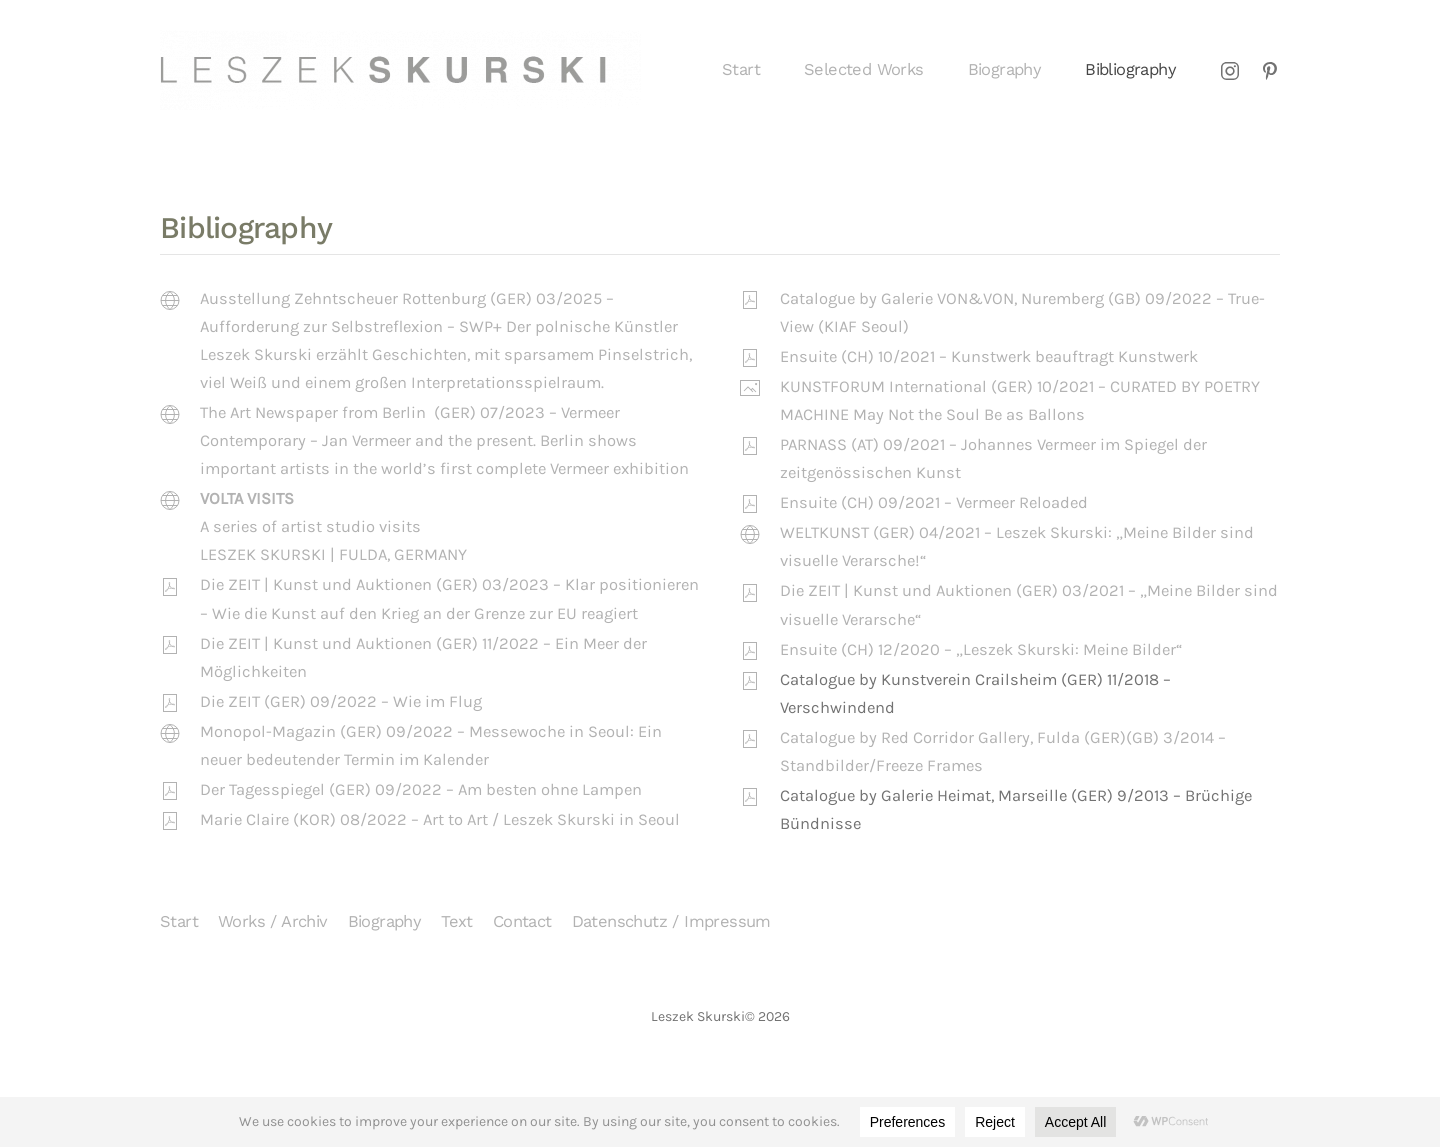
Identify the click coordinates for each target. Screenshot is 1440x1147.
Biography (1005, 69)
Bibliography (1130, 69)
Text (457, 921)
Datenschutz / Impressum (671, 921)
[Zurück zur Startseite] (400, 70)
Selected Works (864, 69)
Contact (522, 921)
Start (741, 69)
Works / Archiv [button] (273, 921)
